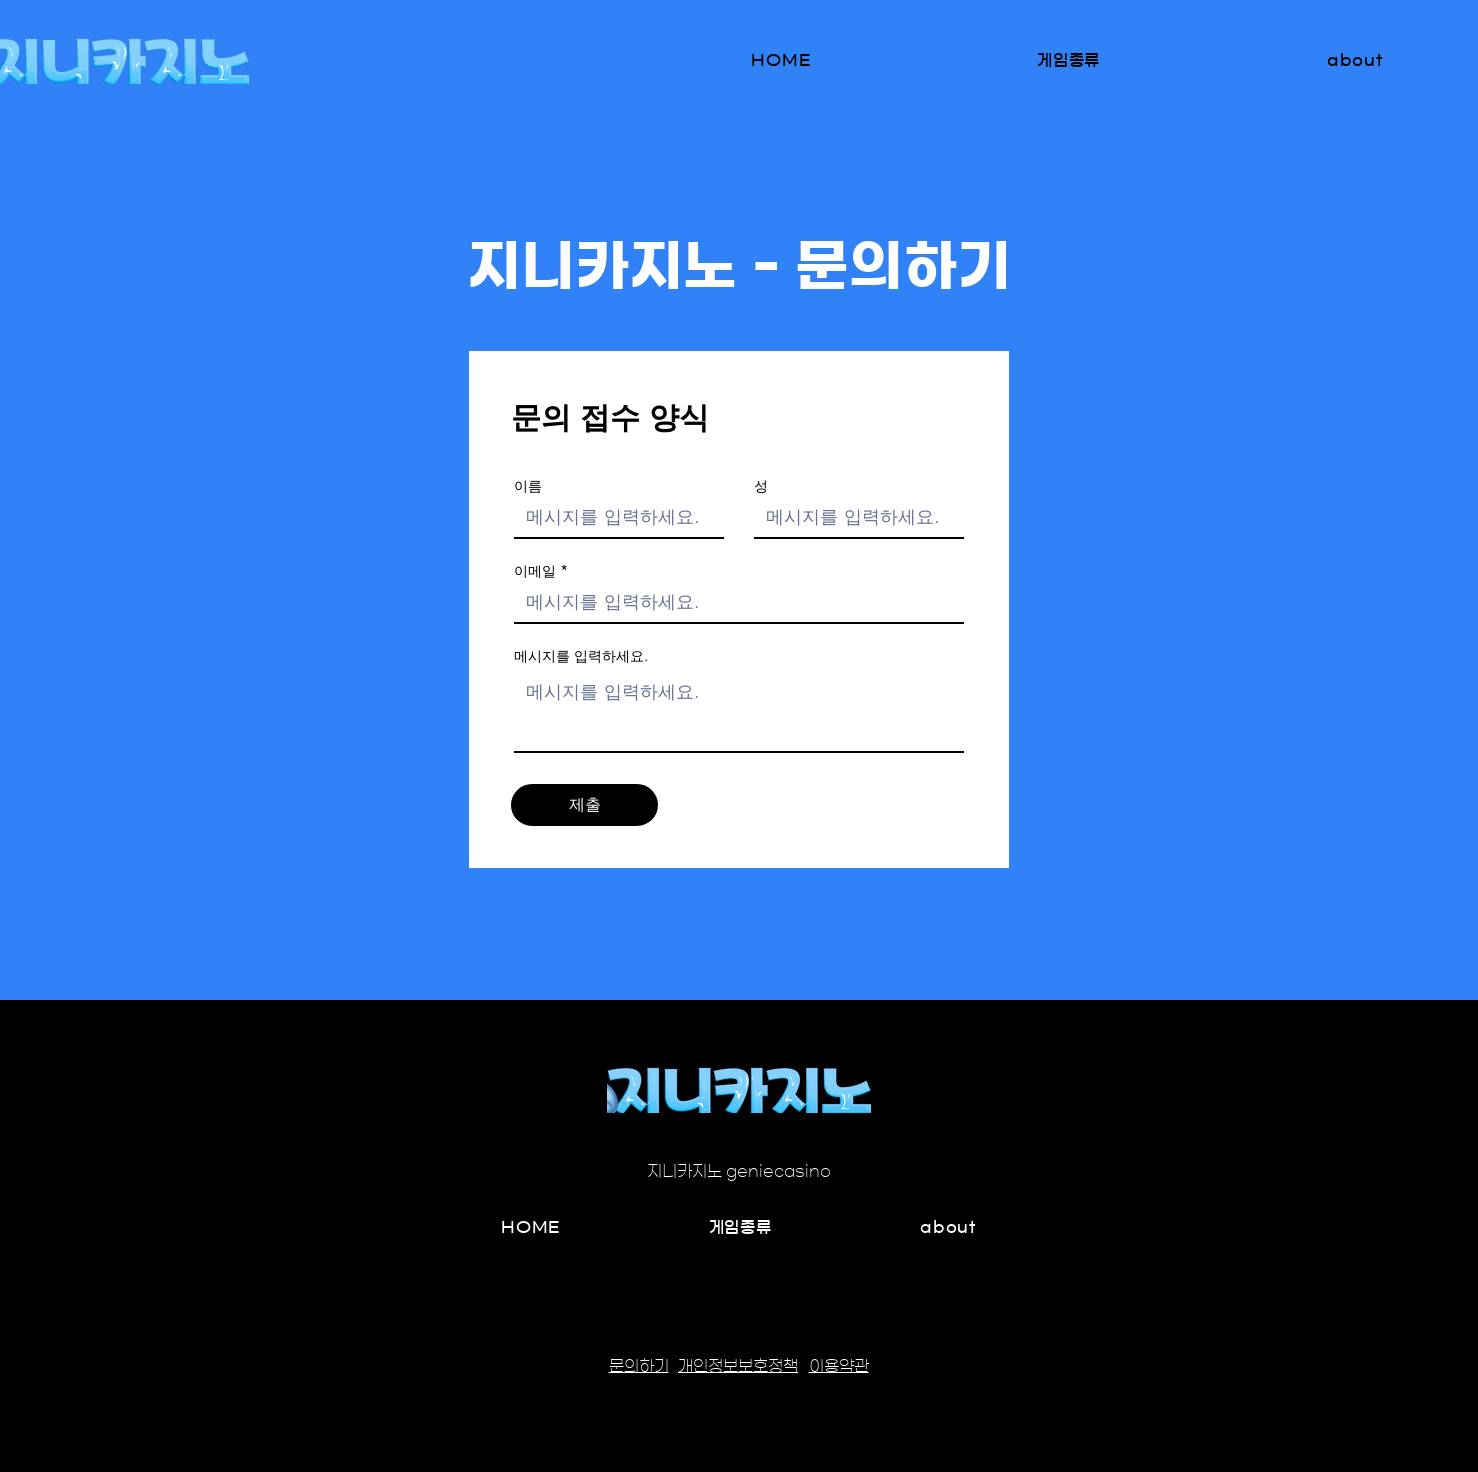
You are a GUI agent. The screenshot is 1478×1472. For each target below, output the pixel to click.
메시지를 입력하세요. (581, 656)
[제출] (584, 805)
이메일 (535, 571)
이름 (528, 486)
